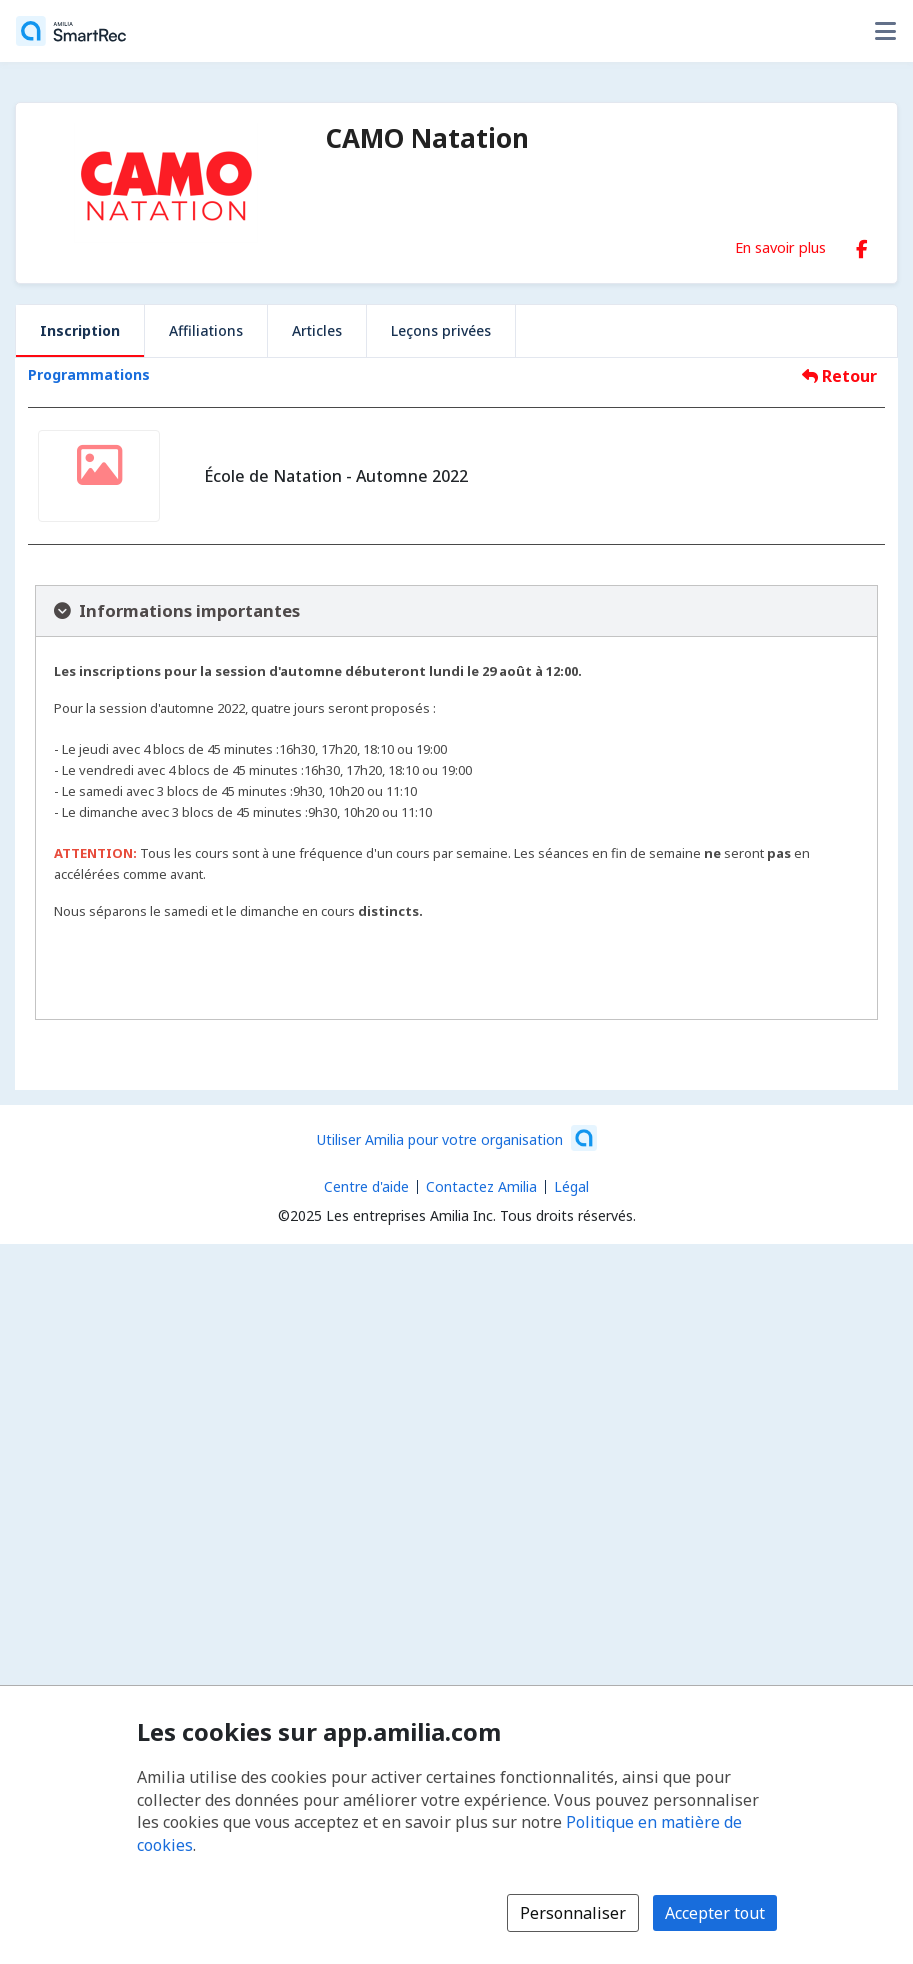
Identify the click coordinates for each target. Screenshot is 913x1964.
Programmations (89, 374)
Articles (317, 330)
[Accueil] (71, 31)
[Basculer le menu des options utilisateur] (885, 31)
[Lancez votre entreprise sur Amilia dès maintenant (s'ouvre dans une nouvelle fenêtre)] (457, 1138)
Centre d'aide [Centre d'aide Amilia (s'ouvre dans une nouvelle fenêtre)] (366, 1186)
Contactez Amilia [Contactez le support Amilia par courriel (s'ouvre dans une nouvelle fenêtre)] (481, 1186)
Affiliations (206, 330)
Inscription (80, 330)
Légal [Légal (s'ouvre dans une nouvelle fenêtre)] (571, 1186)
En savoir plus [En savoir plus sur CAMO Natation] (780, 247)
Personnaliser (573, 1913)
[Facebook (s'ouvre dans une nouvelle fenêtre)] (862, 245)
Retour (839, 376)
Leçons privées (441, 330)
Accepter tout (715, 1913)
